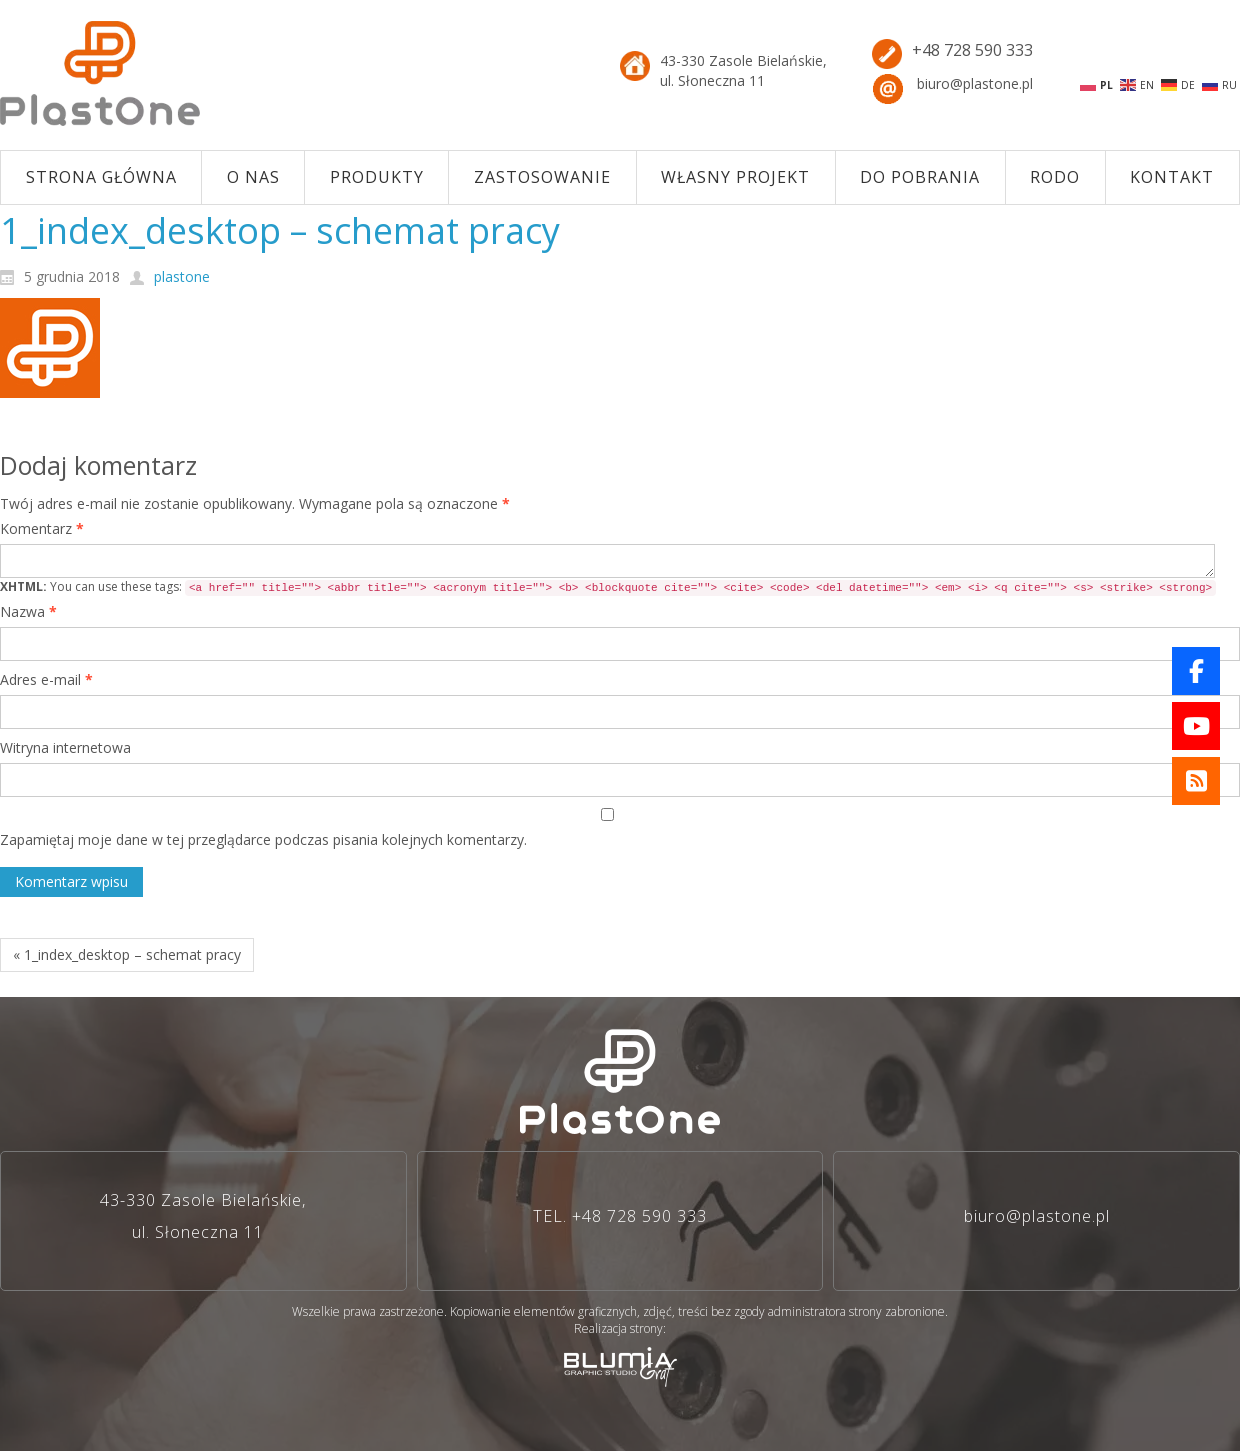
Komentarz (42, 528)
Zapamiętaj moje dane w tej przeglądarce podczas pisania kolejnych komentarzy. (263, 839)
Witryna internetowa (65, 747)
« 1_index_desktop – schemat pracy (127, 954)
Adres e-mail (46, 679)
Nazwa (28, 611)
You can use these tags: (608, 587)
